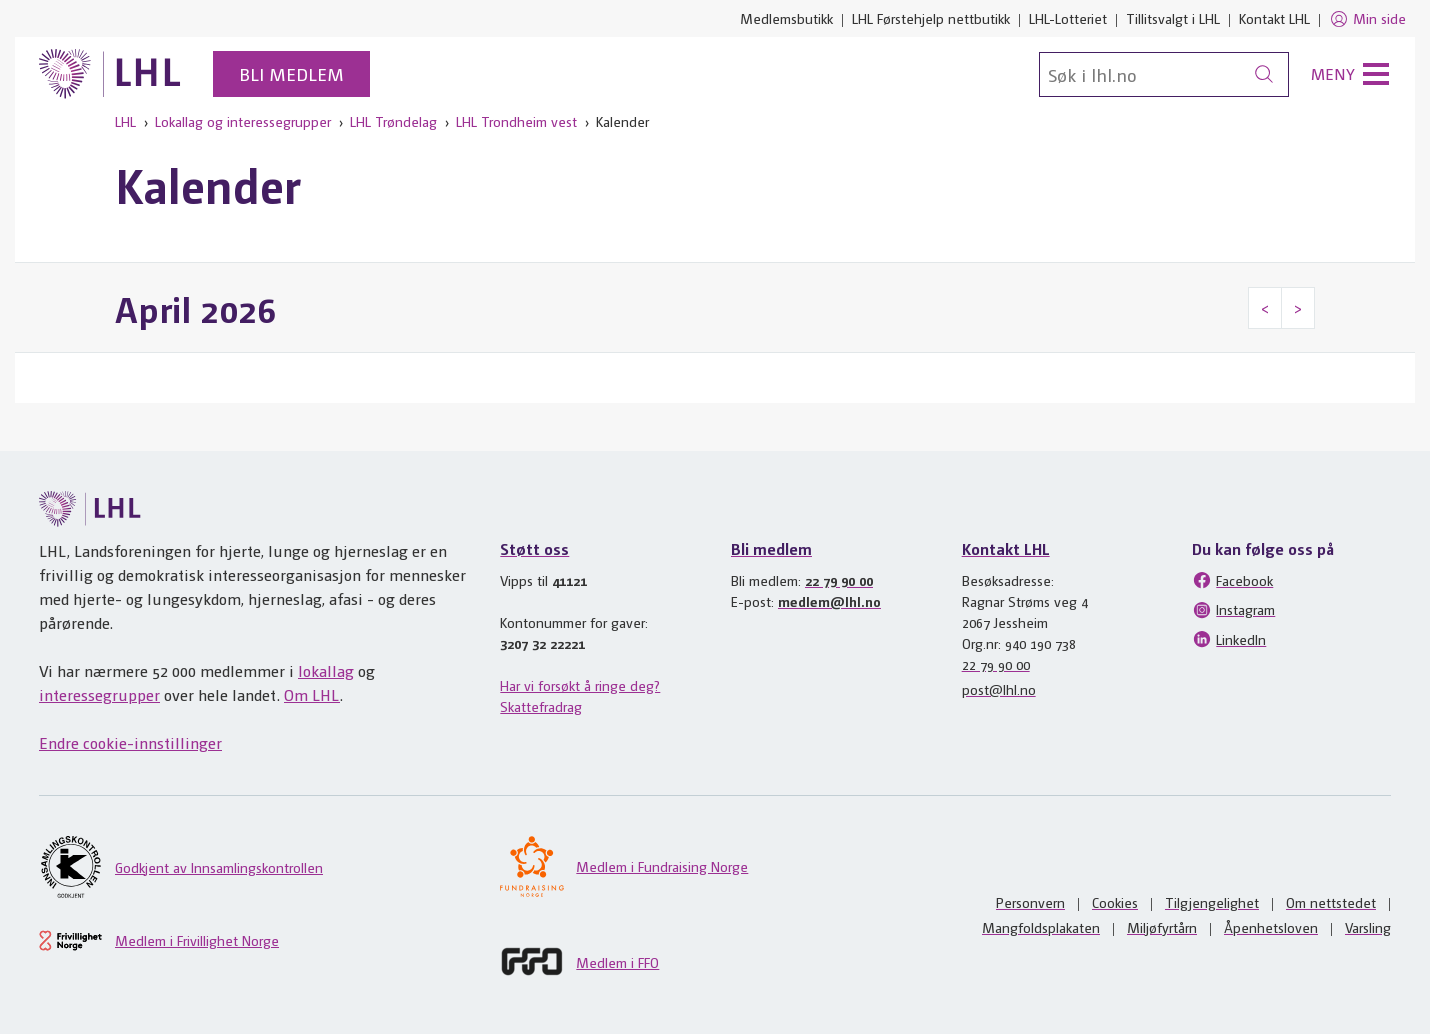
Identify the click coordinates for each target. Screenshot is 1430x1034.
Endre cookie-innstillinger (130, 742)
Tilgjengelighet (1212, 902)
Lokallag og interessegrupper (243, 121)
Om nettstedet (1331, 902)
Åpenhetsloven (1271, 927)
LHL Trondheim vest (516, 121)
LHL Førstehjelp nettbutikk (931, 18)
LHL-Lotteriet (1068, 18)
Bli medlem (291, 73)
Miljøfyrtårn (1162, 927)
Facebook (1232, 580)
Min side (1367, 19)
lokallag (326, 670)
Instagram (1233, 610)
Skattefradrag (541, 706)
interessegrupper (99, 694)
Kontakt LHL (1274, 18)
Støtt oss (534, 548)
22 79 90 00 (839, 580)
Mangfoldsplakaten (1041, 927)
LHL (125, 121)
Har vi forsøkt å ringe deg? (580, 685)
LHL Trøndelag (393, 121)
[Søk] (1164, 74)
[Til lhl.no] (110, 74)
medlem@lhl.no (829, 601)
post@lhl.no (999, 689)
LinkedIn (1229, 639)
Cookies (1115, 902)
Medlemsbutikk (786, 18)
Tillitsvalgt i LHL (1173, 18)
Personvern (1030, 902)
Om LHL (312, 694)
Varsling (1368, 927)
